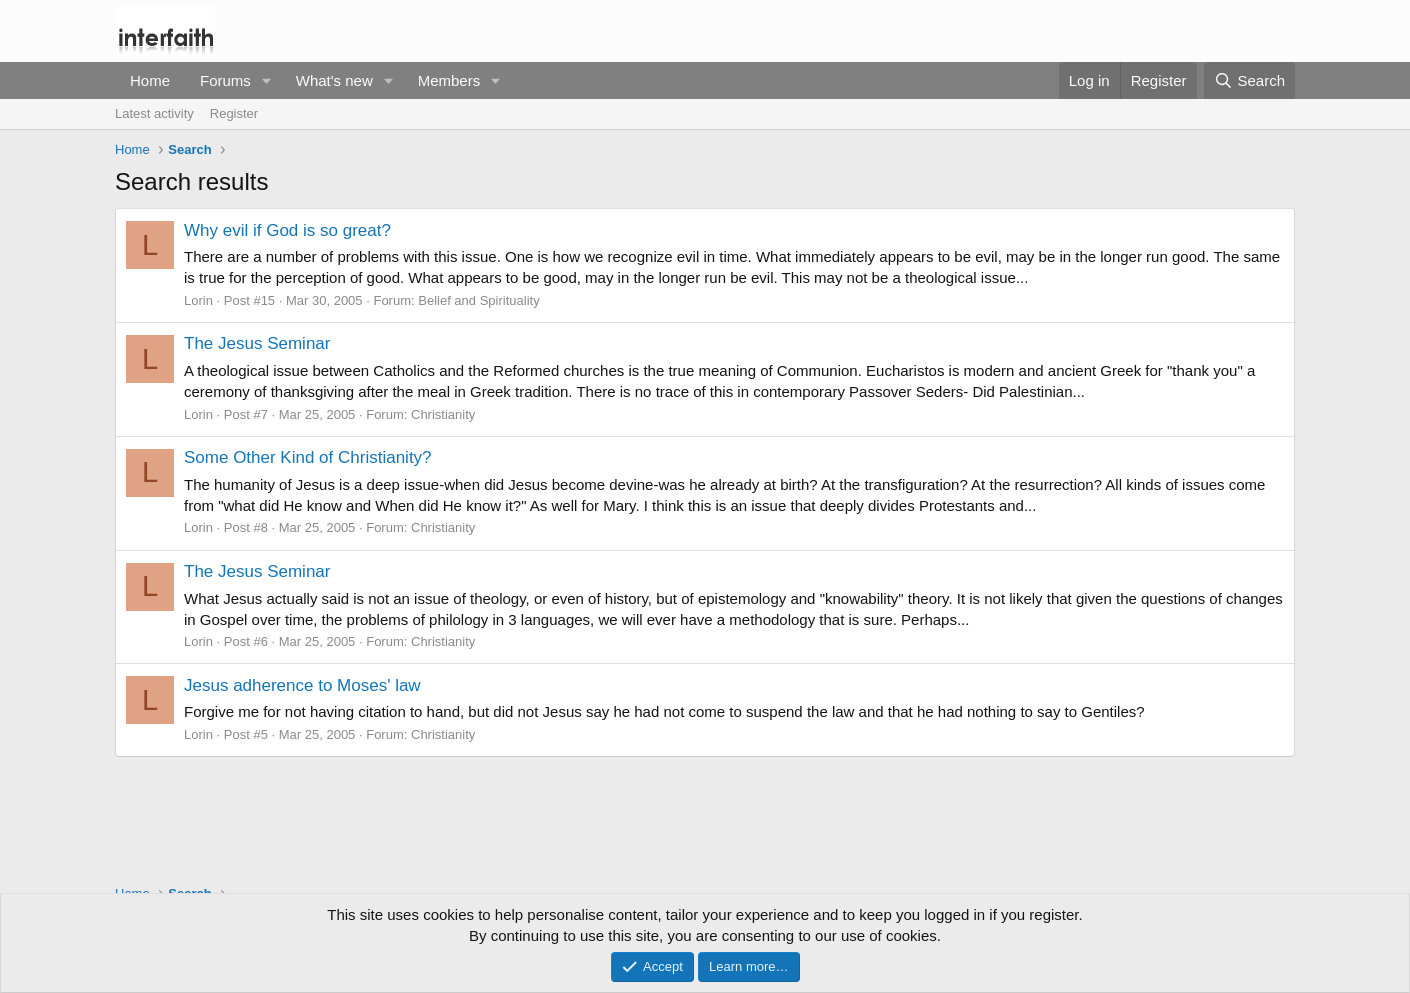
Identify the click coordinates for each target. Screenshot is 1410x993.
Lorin (198, 300)
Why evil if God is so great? (287, 230)
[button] (267, 80)
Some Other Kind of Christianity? (308, 457)
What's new (334, 80)
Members (449, 80)
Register (234, 113)
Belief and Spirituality (478, 300)
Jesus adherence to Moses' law (302, 685)
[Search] (1249, 80)
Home (150, 80)
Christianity (443, 414)
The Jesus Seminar (257, 343)
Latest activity (154, 113)
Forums (225, 80)
